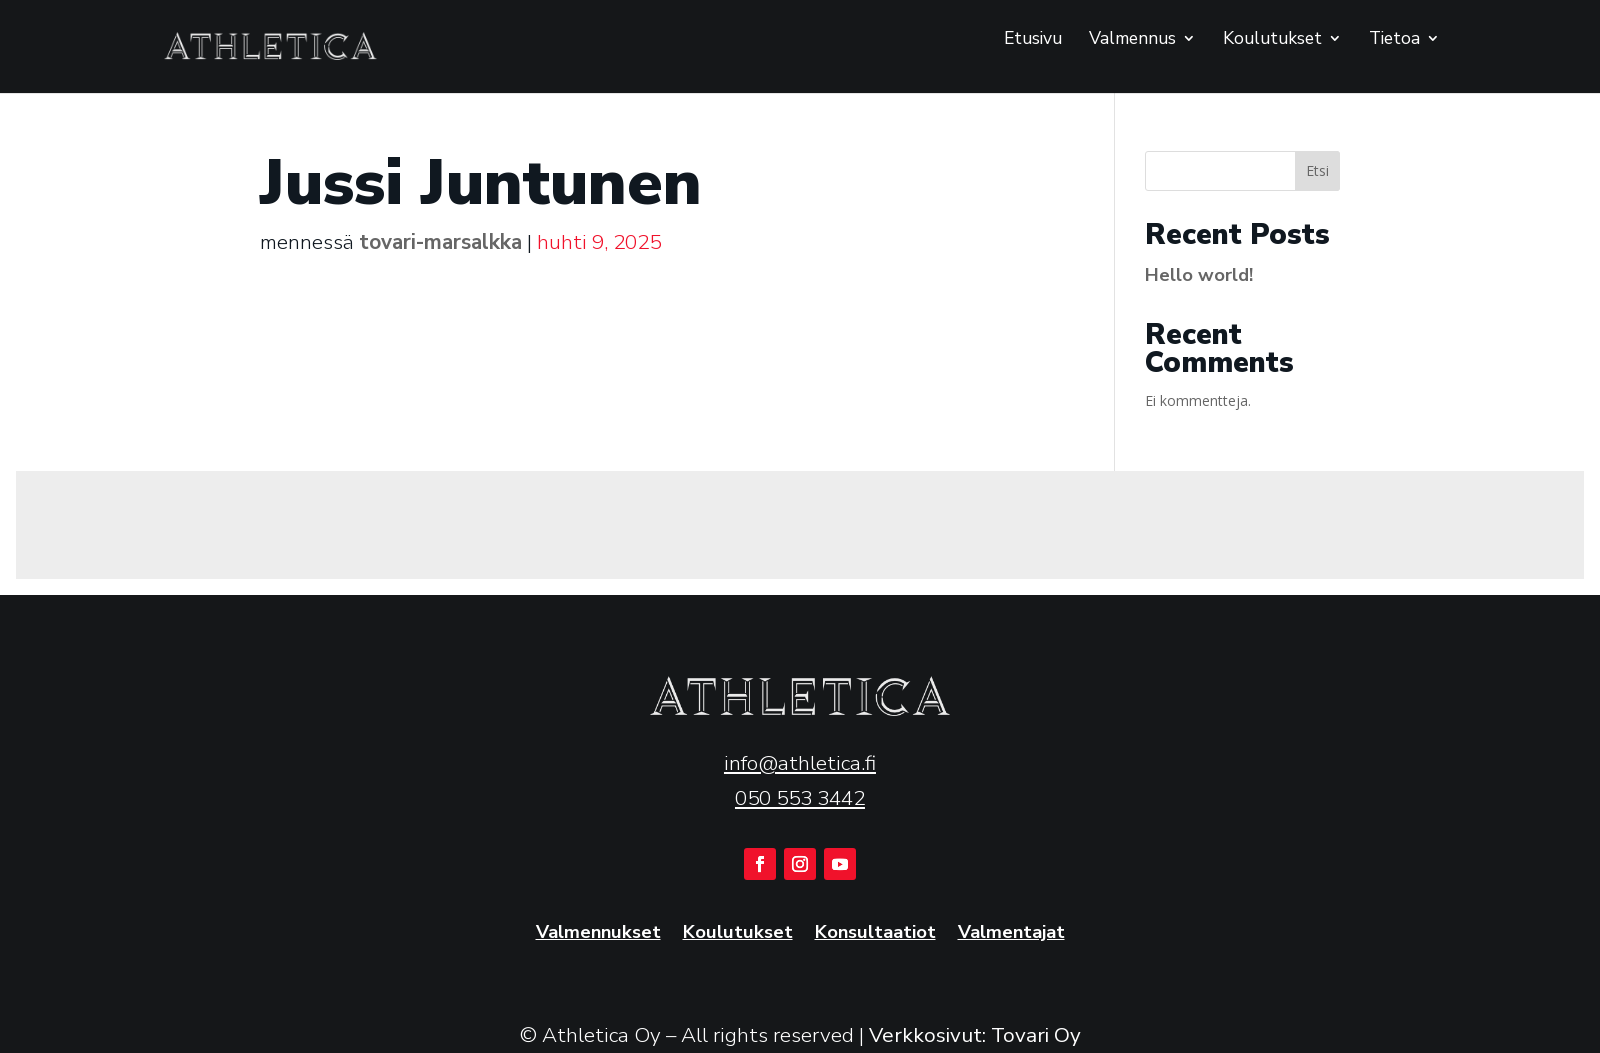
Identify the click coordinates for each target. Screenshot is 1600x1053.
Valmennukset (598, 933)
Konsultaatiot (875, 933)
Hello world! (1199, 274)
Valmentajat (1011, 933)
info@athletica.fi (800, 763)
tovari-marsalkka (440, 242)
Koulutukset (1272, 40)
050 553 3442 (800, 798)
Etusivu (1033, 40)
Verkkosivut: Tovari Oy (975, 1035)
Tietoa (1394, 40)
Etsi (1317, 170)
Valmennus (1132, 40)
